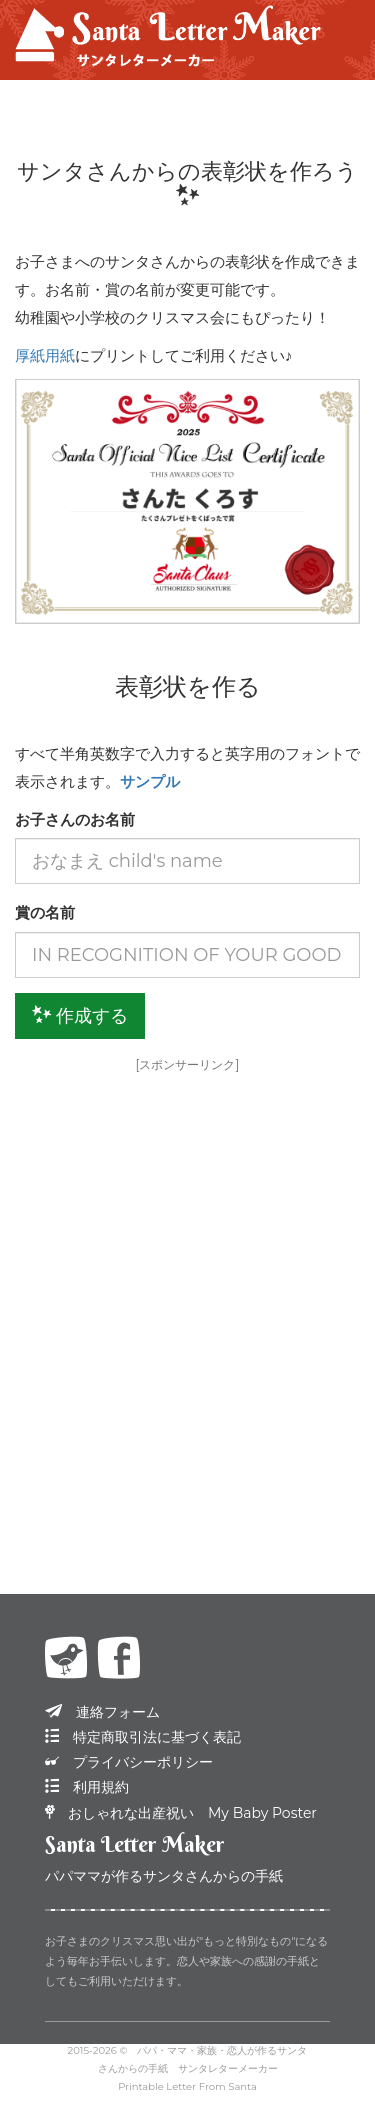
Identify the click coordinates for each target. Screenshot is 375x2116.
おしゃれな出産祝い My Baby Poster (181, 1813)
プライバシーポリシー (129, 1762)
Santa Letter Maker (135, 1844)
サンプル (150, 781)
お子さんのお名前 (75, 819)
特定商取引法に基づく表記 (143, 1737)
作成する (80, 1016)
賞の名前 (45, 912)
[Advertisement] (187, 1273)
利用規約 (87, 1787)
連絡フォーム (102, 1712)
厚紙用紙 (45, 355)
